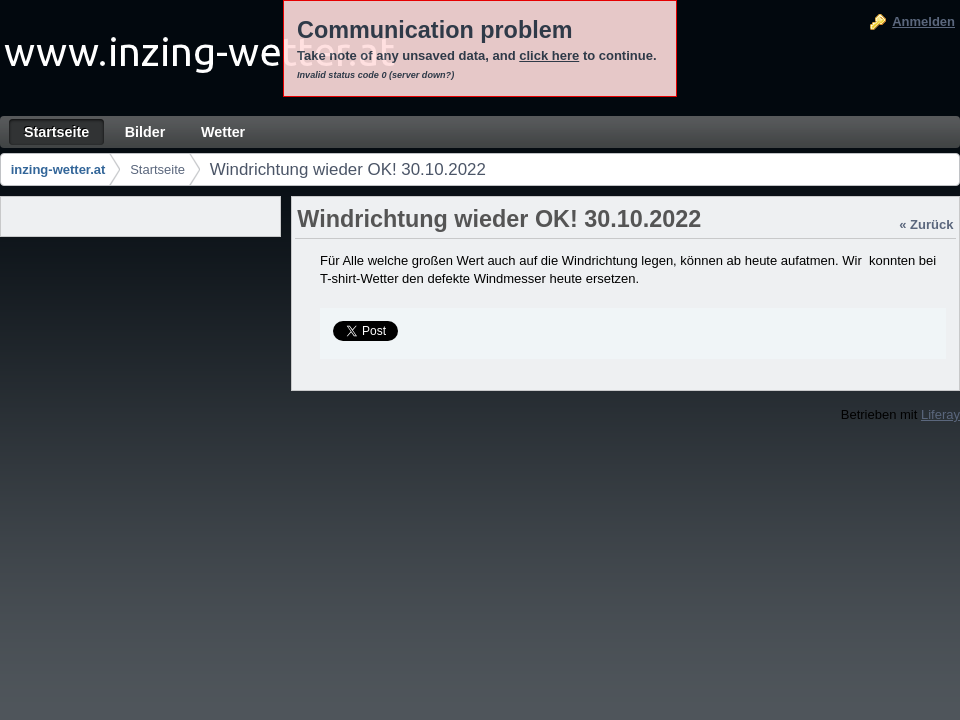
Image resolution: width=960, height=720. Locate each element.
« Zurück (926, 224)
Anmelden (923, 21)
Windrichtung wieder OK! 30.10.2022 (348, 169)
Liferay (940, 414)
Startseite (157, 169)
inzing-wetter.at (58, 169)
